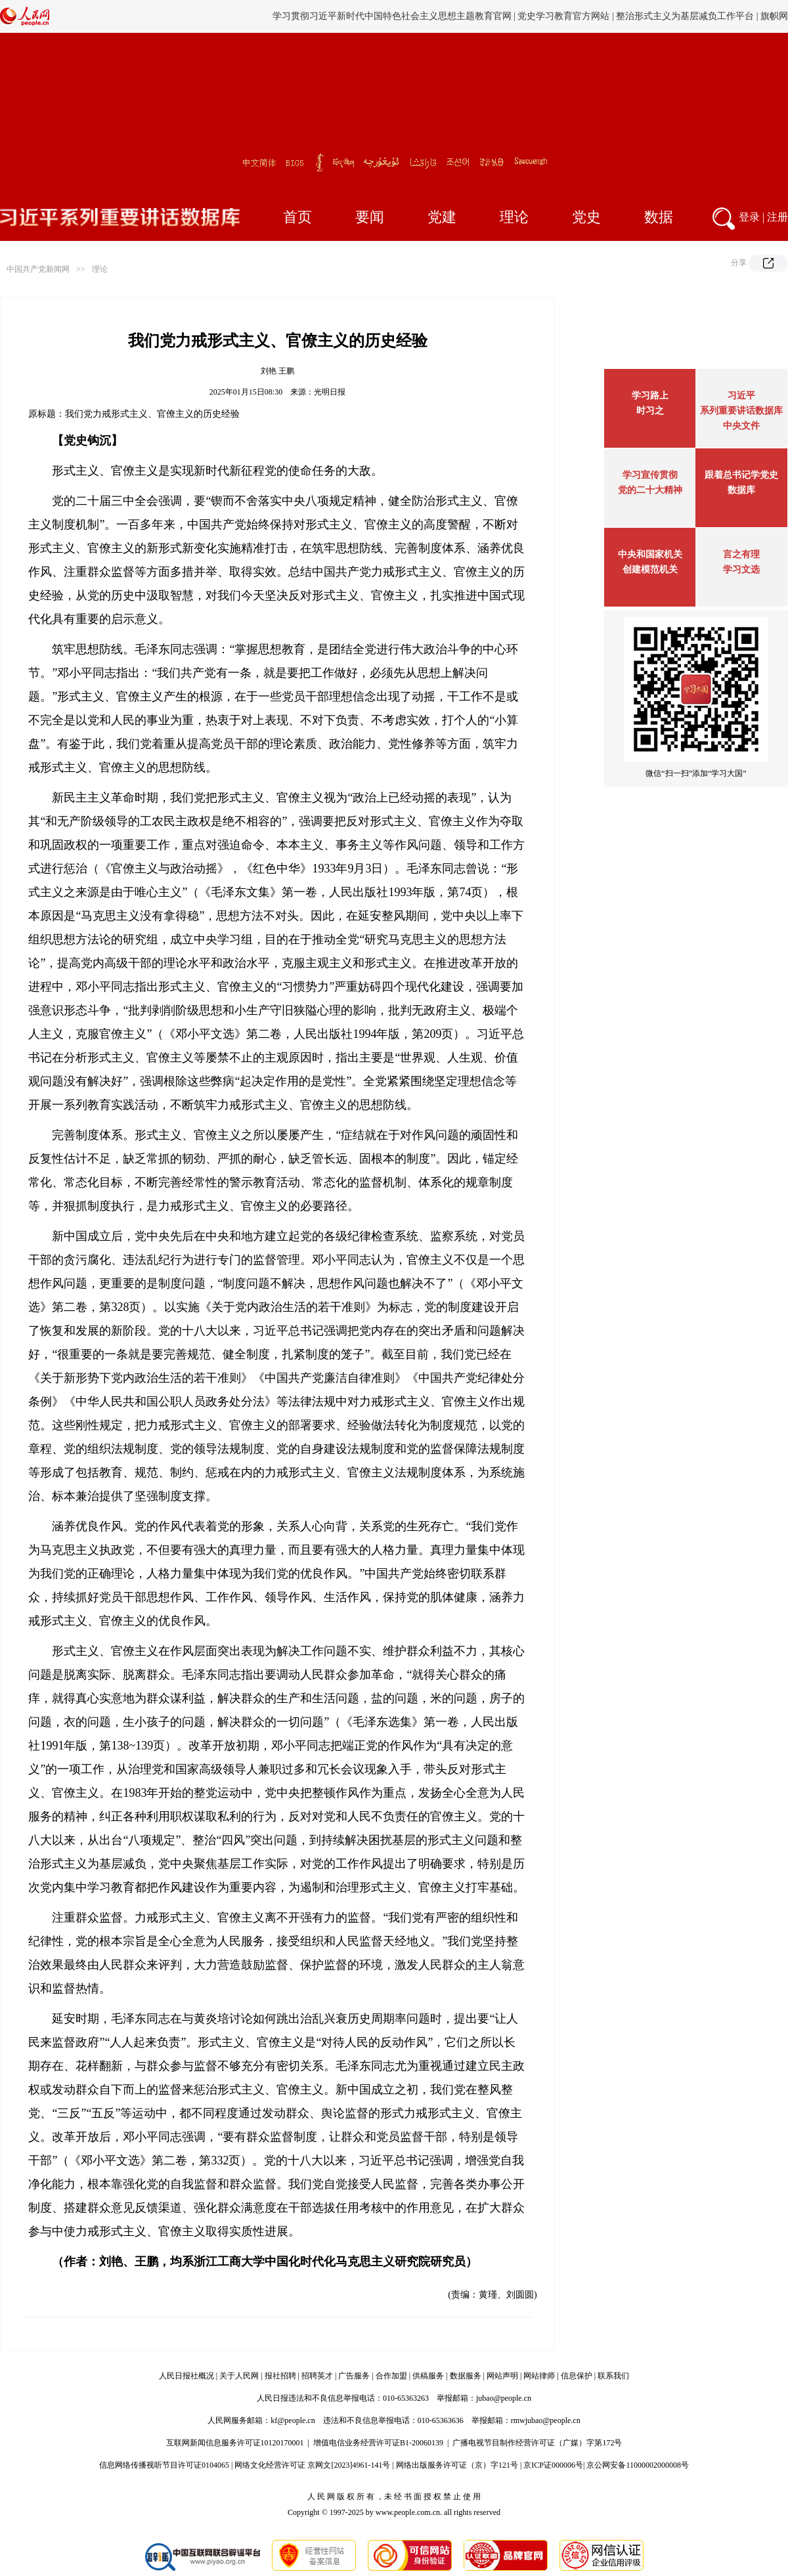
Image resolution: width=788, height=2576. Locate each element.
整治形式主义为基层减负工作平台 (685, 16)
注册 (777, 217)
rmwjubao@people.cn (545, 2420)
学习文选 (741, 569)
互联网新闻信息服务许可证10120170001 (235, 2442)
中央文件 (741, 426)
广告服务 (354, 2375)
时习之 (650, 411)
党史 (586, 217)
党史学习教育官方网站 (564, 16)
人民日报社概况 (186, 2375)
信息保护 (576, 2375)
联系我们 (613, 2375)
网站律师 (539, 2375)
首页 (297, 217)
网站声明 (502, 2375)
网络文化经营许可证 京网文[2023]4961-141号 (312, 2465)
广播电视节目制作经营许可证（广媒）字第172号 (537, 2442)
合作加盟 (391, 2375)
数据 (658, 217)
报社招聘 (280, 2375)
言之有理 (741, 554)
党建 (441, 217)
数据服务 (465, 2375)
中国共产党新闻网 (38, 269)
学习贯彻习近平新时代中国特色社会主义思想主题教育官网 (392, 16)
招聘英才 (317, 2375)
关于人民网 (239, 2375)
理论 (514, 217)
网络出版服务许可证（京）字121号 (457, 2465)
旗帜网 (774, 16)
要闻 (369, 217)
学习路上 (650, 395)
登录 (749, 217)
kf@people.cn (293, 2420)
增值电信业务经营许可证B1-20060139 (378, 2442)
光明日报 (329, 392)
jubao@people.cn (503, 2398)
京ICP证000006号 (553, 2465)
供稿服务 (428, 2375)
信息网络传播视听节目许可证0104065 (164, 2465)
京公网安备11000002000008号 (637, 2465)
